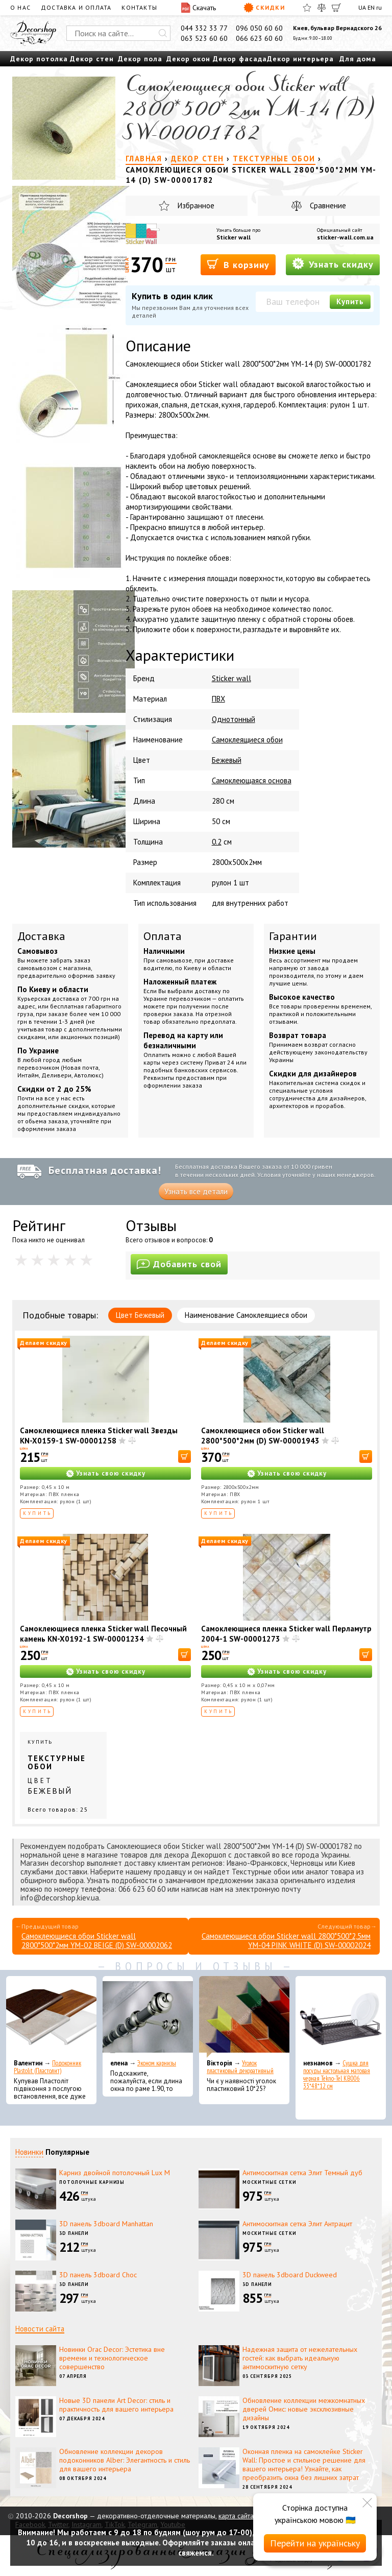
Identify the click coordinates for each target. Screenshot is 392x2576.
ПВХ (218, 699)
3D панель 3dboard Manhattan (106, 2223)
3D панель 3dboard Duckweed (289, 2274)
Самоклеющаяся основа (251, 780)
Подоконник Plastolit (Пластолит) (47, 2067)
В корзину (238, 264)
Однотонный (233, 719)
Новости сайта (39, 2328)
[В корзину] (184, 1456)
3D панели (74, 2233)
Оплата (162, 936)
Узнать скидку (333, 263)
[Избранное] (307, 8)
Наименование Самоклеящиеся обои (246, 1315)
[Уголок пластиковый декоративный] (244, 2017)
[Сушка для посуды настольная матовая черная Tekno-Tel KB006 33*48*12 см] (341, 2017)
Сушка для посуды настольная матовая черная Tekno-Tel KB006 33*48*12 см (336, 2074)
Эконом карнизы (156, 2063)
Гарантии (293, 936)
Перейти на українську (315, 2543)
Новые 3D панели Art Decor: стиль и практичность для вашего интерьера (116, 2405)
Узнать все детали (196, 1191)
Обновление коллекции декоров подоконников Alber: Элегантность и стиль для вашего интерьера (124, 2460)
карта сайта (236, 2515)
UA (362, 7)
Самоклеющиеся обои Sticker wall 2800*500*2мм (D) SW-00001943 (262, 1436)
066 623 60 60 (259, 38)
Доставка (41, 936)
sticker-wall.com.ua (345, 237)
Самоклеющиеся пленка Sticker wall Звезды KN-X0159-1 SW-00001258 (99, 1436)
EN (371, 7)
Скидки (264, 8)
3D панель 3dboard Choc (98, 2274)
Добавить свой (179, 1264)
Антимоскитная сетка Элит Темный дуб (302, 2172)
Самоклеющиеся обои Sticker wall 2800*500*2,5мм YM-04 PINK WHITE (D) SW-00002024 (286, 1940)
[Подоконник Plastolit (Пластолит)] (51, 2017)
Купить (350, 301)
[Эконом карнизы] (148, 2017)
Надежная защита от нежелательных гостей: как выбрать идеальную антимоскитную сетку (299, 2358)
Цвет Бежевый (140, 1315)
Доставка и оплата (76, 7)
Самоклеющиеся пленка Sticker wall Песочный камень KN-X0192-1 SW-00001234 (103, 1634)
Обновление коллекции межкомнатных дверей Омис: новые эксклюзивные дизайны (303, 2409)
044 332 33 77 (204, 28)
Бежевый (226, 760)
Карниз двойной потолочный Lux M (114, 2172)
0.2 (217, 842)
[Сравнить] (321, 8)
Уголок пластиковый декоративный (240, 2067)
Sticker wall (233, 237)
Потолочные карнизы (92, 2182)
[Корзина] (336, 8)
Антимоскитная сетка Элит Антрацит (297, 2223)
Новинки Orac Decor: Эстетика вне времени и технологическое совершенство (112, 2358)
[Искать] (163, 33)
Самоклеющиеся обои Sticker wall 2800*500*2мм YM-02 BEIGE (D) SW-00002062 (96, 1940)
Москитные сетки (269, 2182)
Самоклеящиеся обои (247, 739)
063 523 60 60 (204, 38)
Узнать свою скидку (110, 1473)
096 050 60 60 (259, 28)
